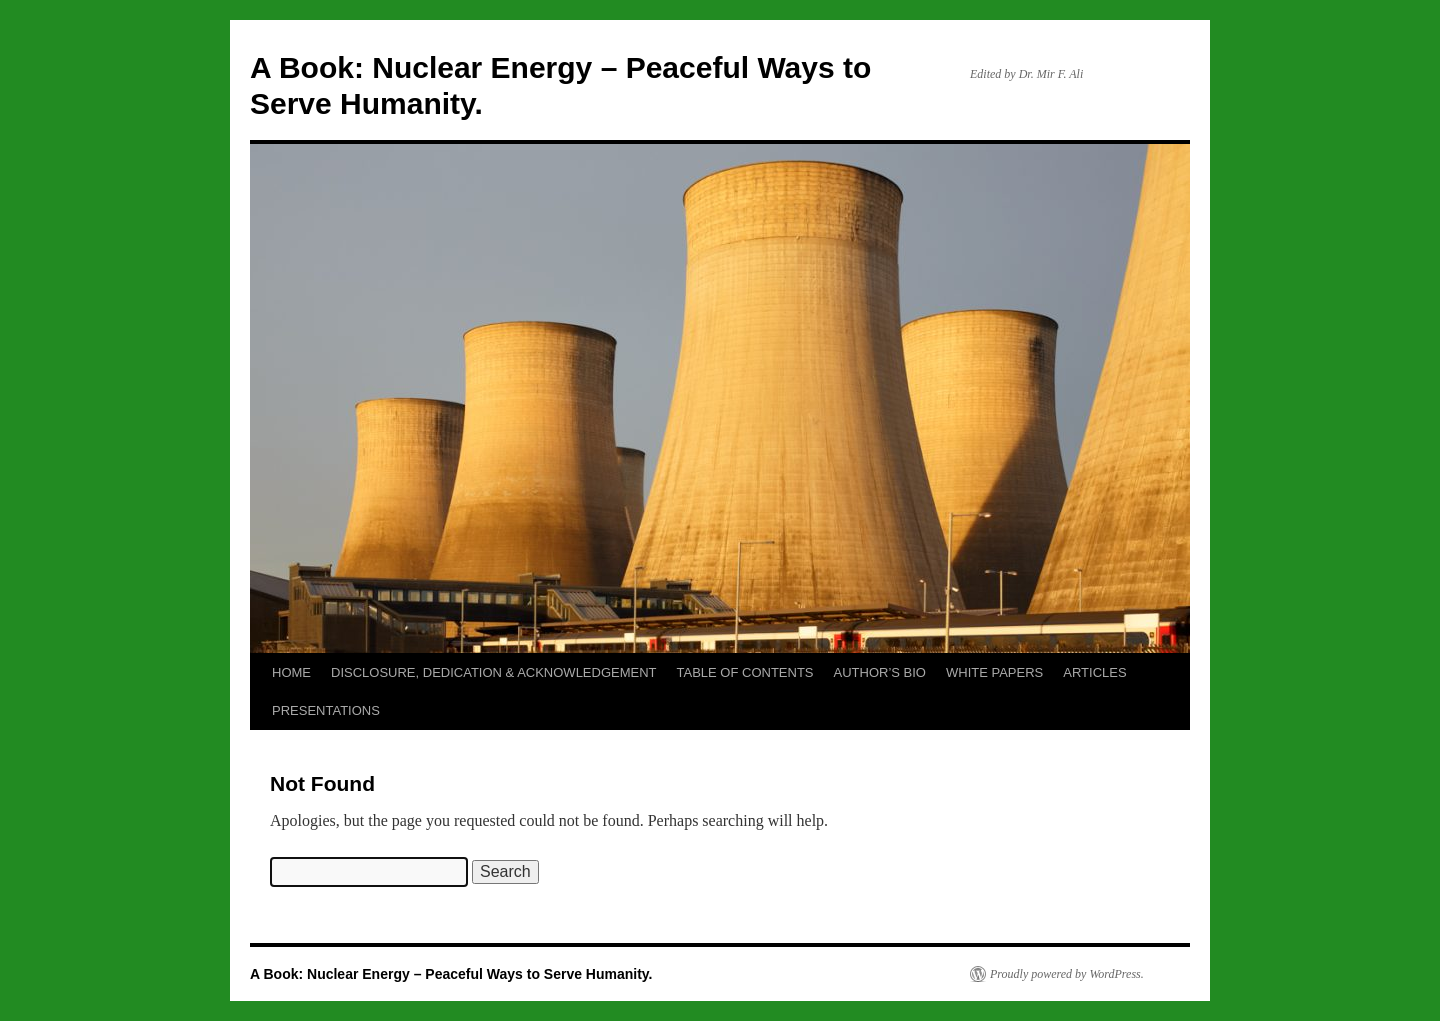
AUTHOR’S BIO (880, 672)
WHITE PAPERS (994, 672)
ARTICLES (1094, 672)
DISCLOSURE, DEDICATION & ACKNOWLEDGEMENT (494, 672)
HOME (291, 672)
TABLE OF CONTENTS (745, 672)
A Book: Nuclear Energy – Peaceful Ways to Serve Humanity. (451, 974)
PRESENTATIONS (326, 710)
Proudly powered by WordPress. (1067, 974)
